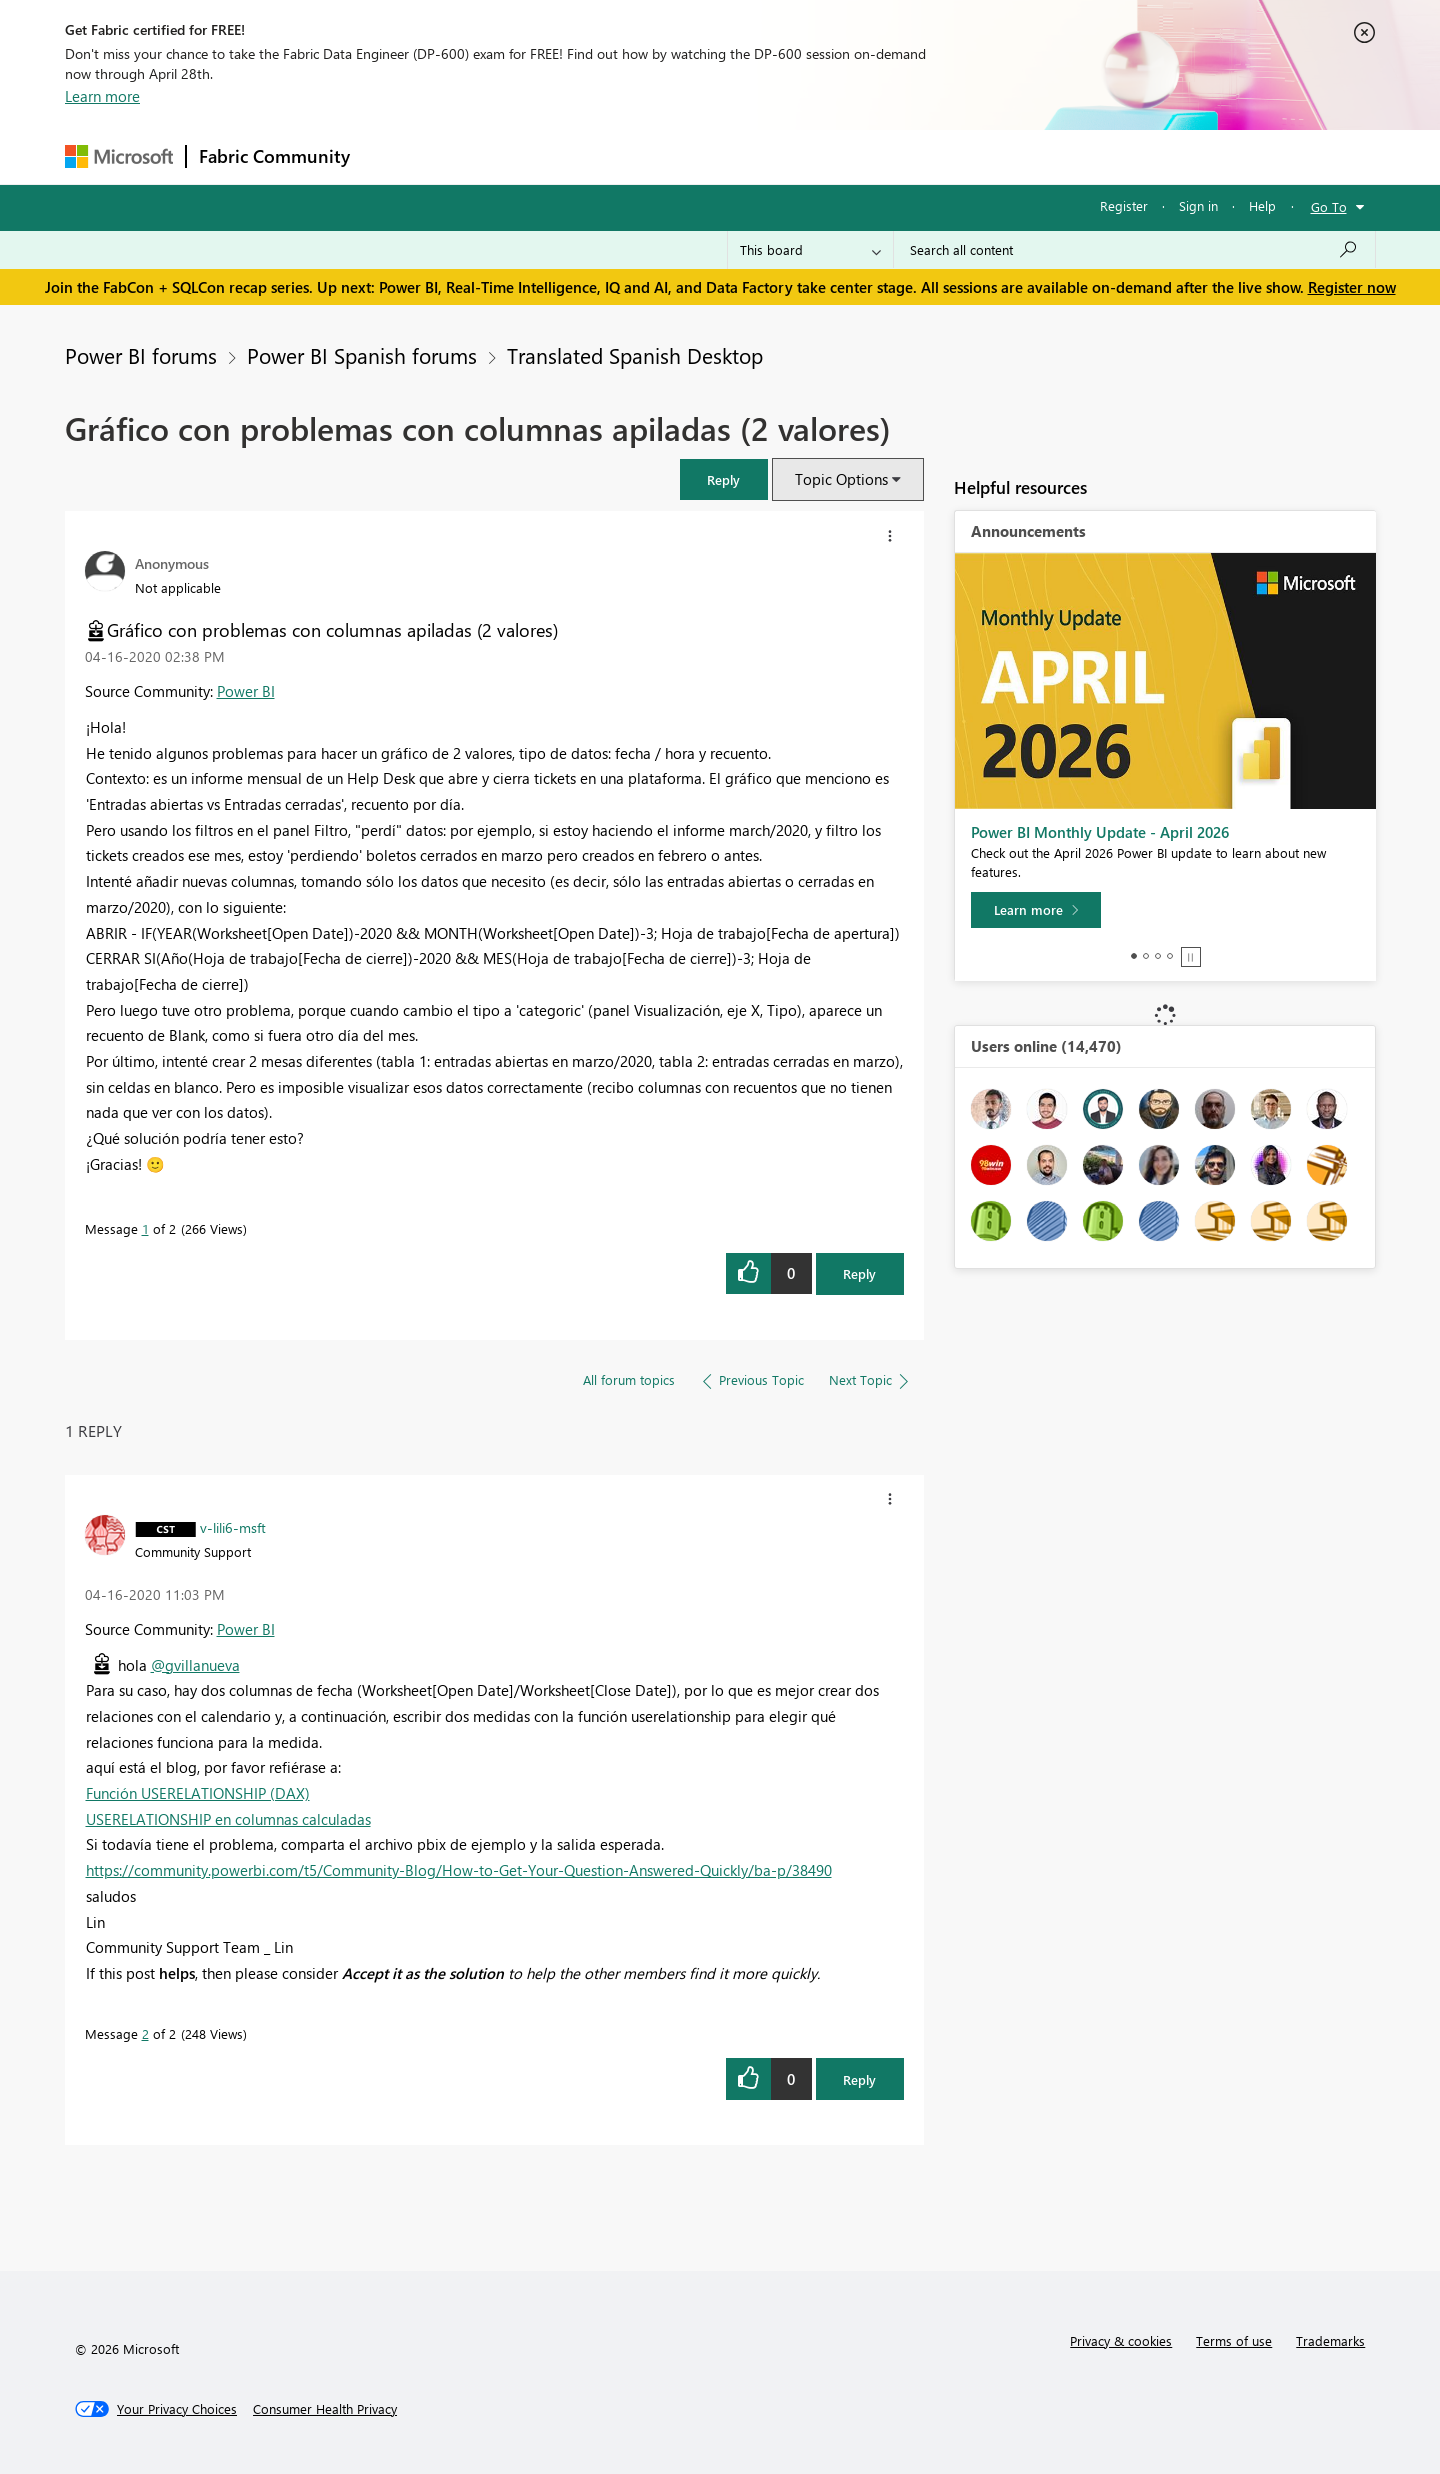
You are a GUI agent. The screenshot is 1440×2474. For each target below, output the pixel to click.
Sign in (1198, 205)
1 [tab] (1134, 956)
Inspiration (483, 156)
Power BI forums (141, 355)
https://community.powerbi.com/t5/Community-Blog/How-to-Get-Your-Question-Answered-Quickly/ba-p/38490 (459, 1870)
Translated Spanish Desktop (635, 355)
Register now (1352, 287)
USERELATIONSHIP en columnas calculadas (228, 1819)
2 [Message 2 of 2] (145, 2033)
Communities (654, 156)
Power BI (246, 691)
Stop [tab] (1191, 957)
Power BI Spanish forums (362, 355)
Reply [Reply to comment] (859, 2079)
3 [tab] (1158, 956)
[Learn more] (1036, 910)
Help (1262, 205)
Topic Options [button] (841, 479)
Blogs (744, 156)
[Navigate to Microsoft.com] (119, 156)
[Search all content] (1134, 250)
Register (1124, 205)
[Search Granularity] (810, 250)
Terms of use (1234, 2340)
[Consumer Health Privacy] (325, 2409)
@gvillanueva (195, 1665)
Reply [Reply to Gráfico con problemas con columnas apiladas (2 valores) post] (859, 1273)
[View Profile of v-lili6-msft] (233, 1527)
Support (905, 156)
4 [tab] (1170, 956)
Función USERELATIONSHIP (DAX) (198, 1793)
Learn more (102, 96)
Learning (821, 156)
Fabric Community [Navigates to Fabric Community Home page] (274, 156)
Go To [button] (1329, 206)
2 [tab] (1146, 956)
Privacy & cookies (1121, 2340)
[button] (724, 479)
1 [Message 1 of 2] (145, 1228)
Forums (395, 156)
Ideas (565, 156)
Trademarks (1330, 2340)
